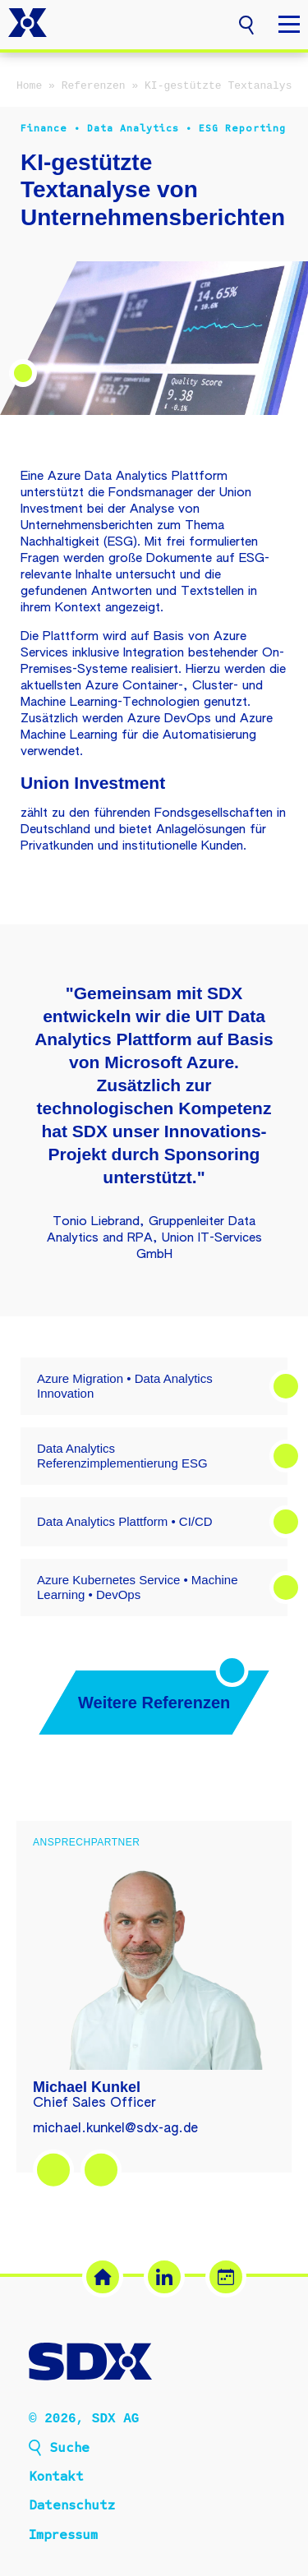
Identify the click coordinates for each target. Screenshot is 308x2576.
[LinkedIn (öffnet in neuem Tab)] (164, 2276)
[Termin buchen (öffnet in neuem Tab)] (225, 2276)
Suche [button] (69, 2449)
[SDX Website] (102, 2276)
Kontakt (56, 2478)
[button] (246, 23)
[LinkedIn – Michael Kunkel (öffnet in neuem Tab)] (53, 2170)
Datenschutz (72, 2507)
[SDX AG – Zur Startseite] (27, 24)
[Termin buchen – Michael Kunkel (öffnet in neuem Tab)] (101, 2170)
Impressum (63, 2536)
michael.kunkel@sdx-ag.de (115, 2129)
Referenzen (94, 86)
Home (29, 86)
